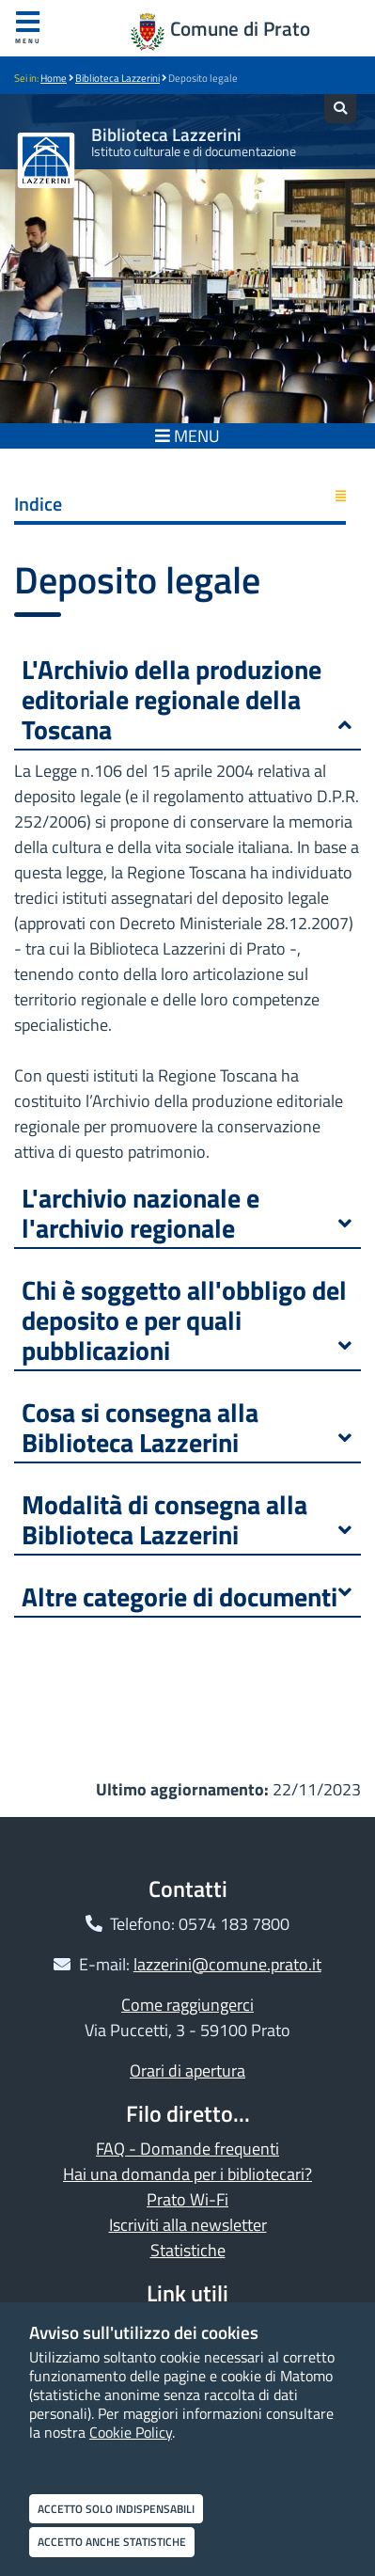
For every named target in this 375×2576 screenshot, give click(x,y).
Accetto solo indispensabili (116, 2509)
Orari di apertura (187, 2070)
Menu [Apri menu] (28, 27)
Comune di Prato (240, 28)
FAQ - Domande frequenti (187, 2148)
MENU (187, 436)
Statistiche (188, 2250)
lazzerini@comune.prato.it (227, 1964)
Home (53, 78)
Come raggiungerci (187, 2004)
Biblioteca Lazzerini (117, 78)
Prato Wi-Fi (187, 2199)
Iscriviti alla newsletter (188, 2224)
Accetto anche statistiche (112, 2542)
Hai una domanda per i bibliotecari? (187, 2174)
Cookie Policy (130, 2432)
